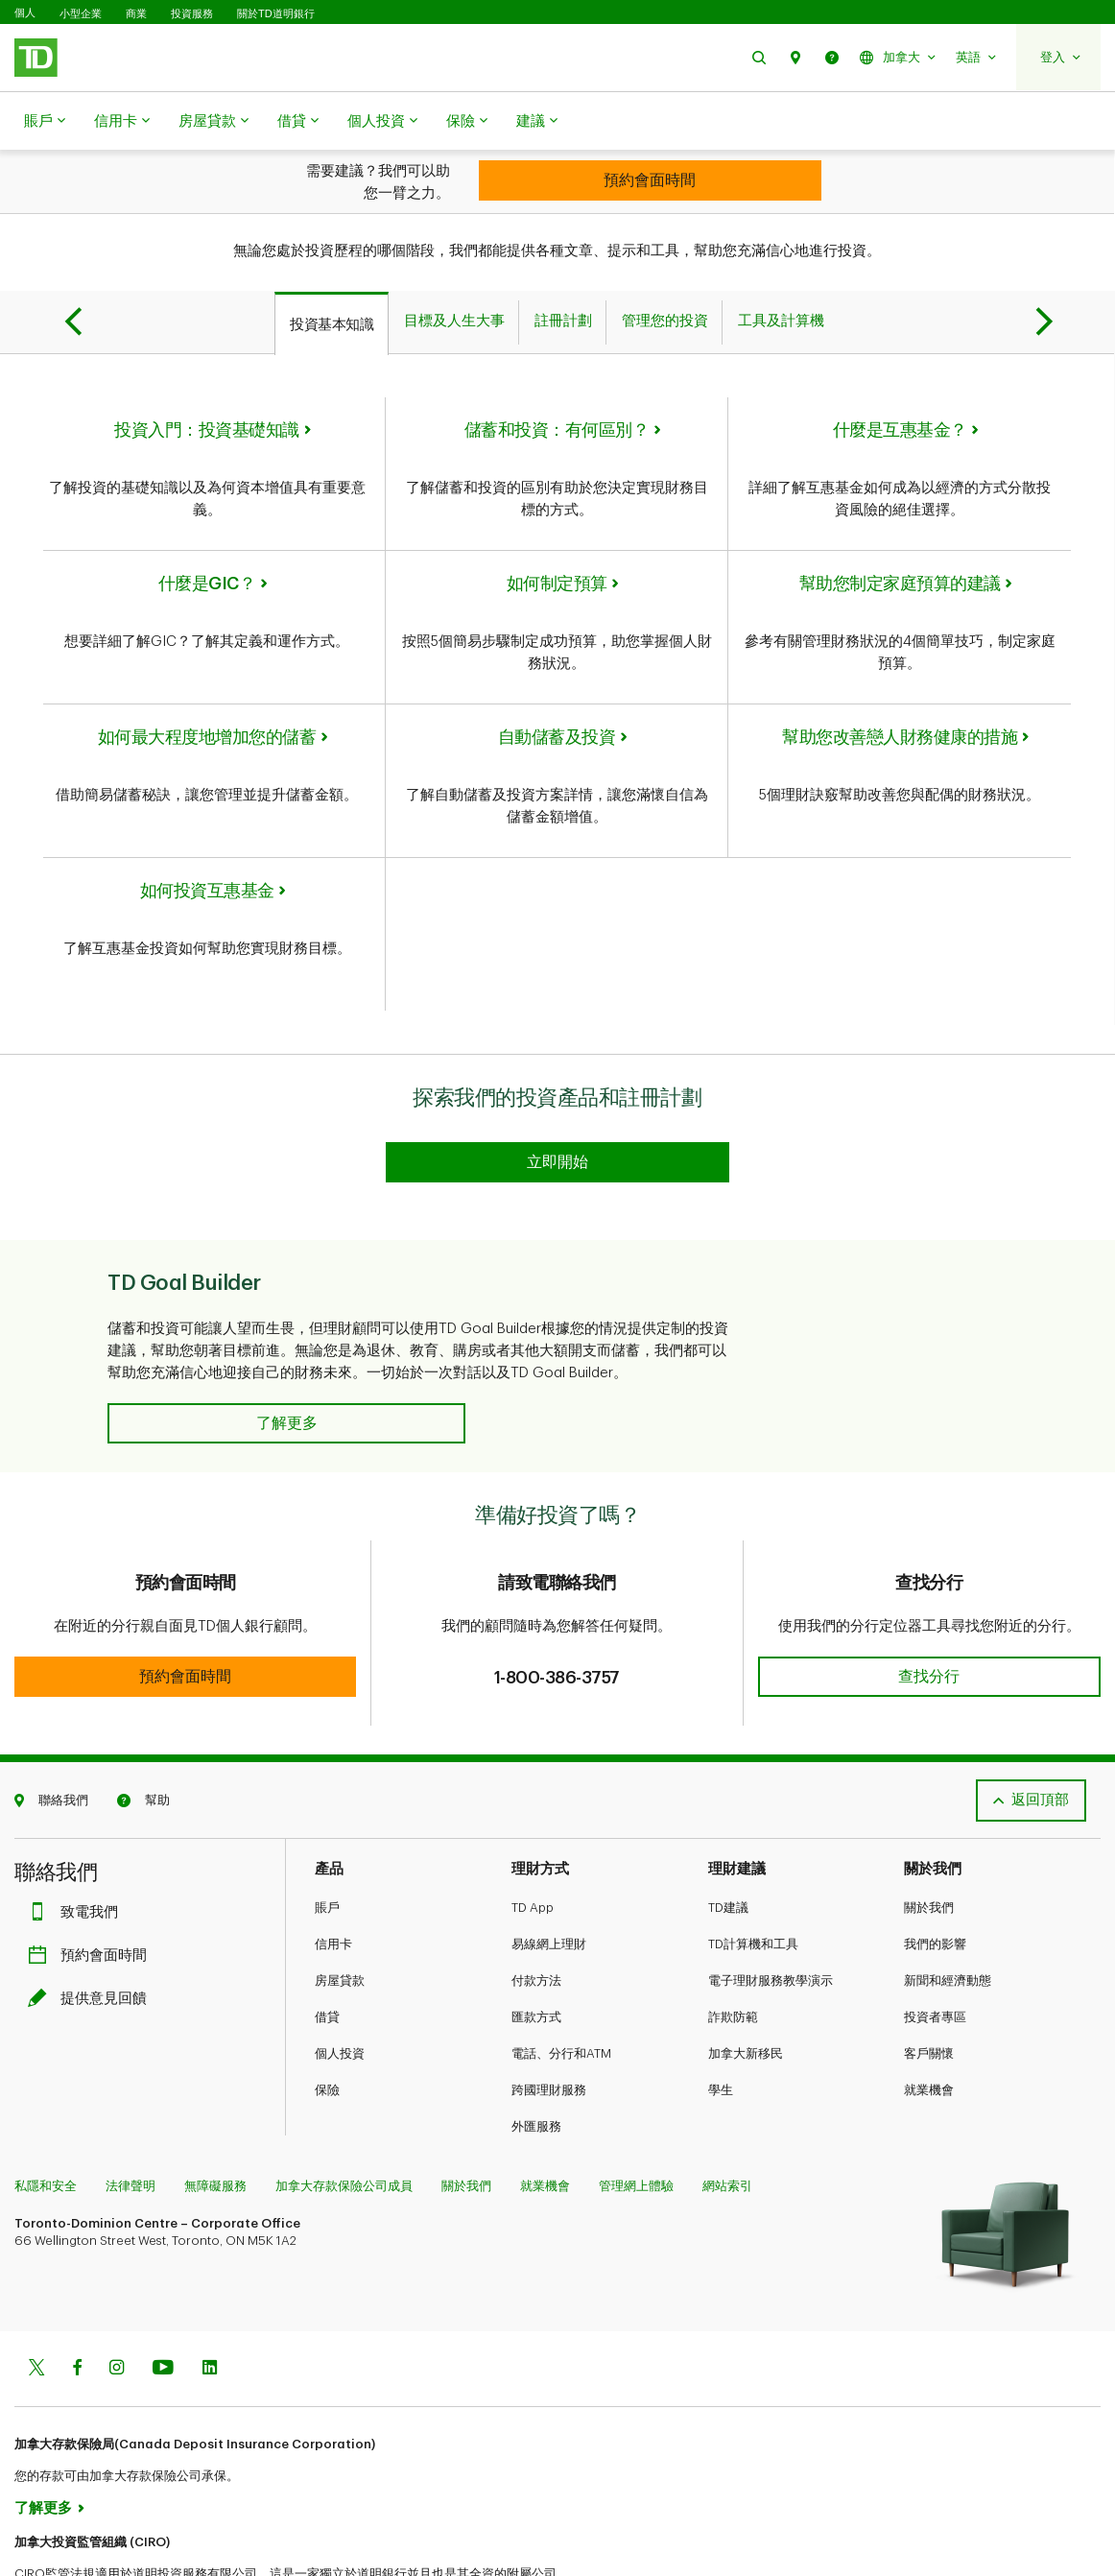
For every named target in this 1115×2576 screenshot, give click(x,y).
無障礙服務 (215, 2116)
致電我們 (77, 1842)
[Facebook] (77, 2299)
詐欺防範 (733, 1947)
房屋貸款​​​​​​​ (213, 122)
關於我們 (929, 1837)
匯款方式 (536, 1947)
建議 (537, 122)
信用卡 (122, 122)
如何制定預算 (557, 535)
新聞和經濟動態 (947, 1910)
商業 (136, 13)
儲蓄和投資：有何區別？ (557, 382)
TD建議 (728, 1837)
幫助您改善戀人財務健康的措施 (899, 689)
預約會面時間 (92, 1885)
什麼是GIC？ (207, 535)
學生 (720, 2020)
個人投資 (382, 122)
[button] (759, 57)
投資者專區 (935, 1947)
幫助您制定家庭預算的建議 (900, 535)
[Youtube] (163, 2299)
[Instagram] (116, 2299)
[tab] (331, 275)
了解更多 (43, 2438)
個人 (25, 13)
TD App (532, 1837)
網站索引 (727, 2116)
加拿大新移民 (745, 1983)
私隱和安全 (45, 2116)
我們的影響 (935, 1874)
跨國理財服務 (548, 2020)
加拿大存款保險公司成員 (344, 2116)
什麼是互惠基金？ (900, 382)
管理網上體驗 (636, 2116)
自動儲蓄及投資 (557, 689)
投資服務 (192, 13)
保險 (466, 122)
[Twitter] (36, 2299)
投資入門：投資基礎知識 (206, 382)
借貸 (298, 122)
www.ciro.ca (58, 2536)
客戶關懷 (929, 1983)
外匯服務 (536, 2056)
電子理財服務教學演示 (770, 1910)
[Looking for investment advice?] (650, 180)
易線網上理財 (548, 1874)
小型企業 (80, 13)
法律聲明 (130, 2116)
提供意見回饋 (92, 1928)
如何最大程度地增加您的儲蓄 (207, 689)
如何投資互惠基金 (207, 842)
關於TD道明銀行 (276, 13)
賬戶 (44, 122)
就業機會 (929, 2020)
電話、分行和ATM (561, 1983)
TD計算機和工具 (753, 1874)
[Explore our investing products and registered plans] (557, 1092)
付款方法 (536, 1910)
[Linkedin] (209, 2299)
